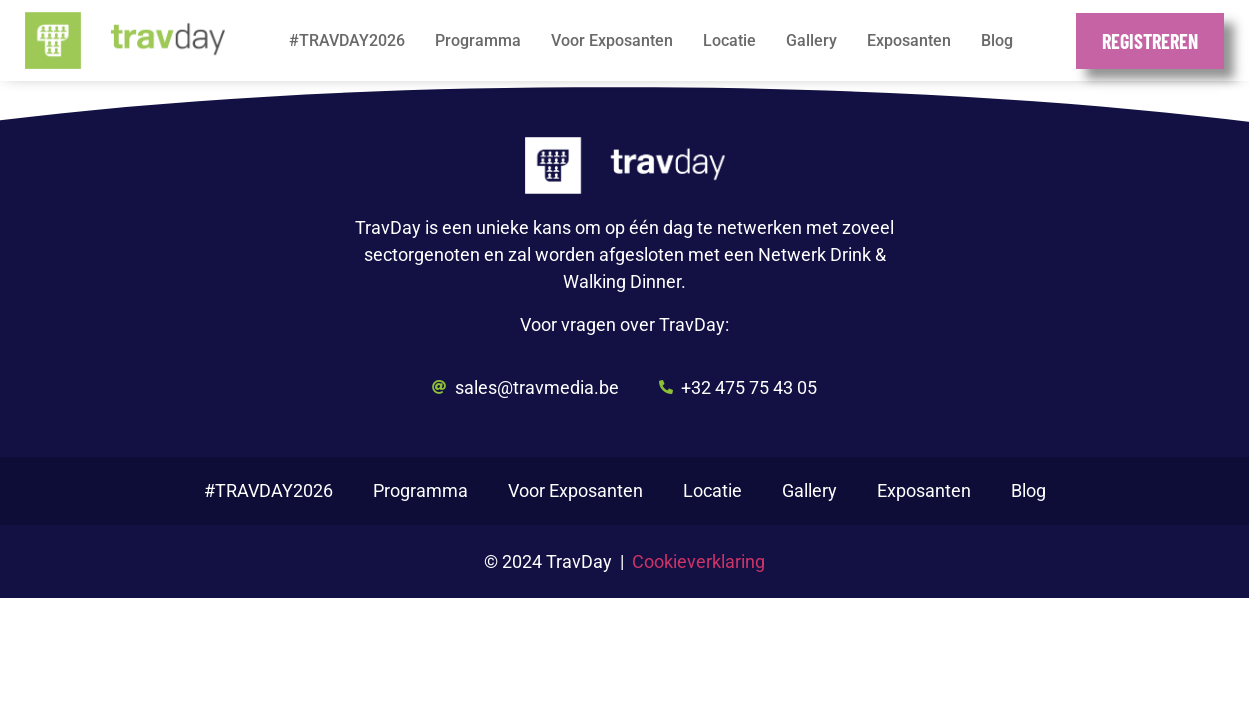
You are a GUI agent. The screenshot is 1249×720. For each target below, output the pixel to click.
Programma (478, 40)
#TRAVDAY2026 (347, 40)
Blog (997, 40)
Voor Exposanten (612, 40)
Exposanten (909, 40)
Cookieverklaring (698, 561)
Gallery (811, 40)
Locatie (729, 40)
